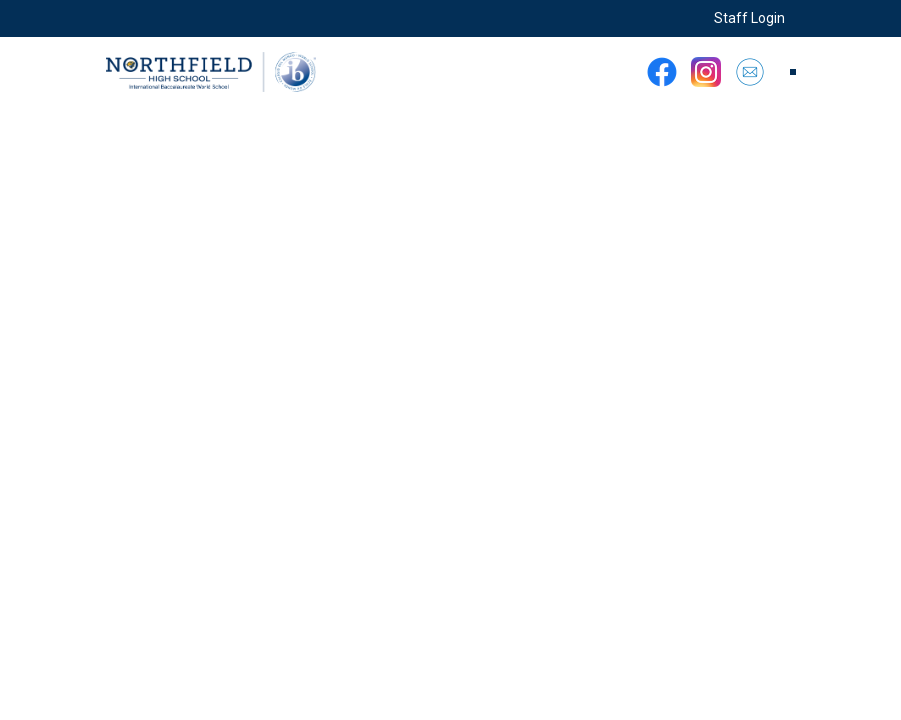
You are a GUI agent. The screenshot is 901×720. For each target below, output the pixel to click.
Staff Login (749, 18)
